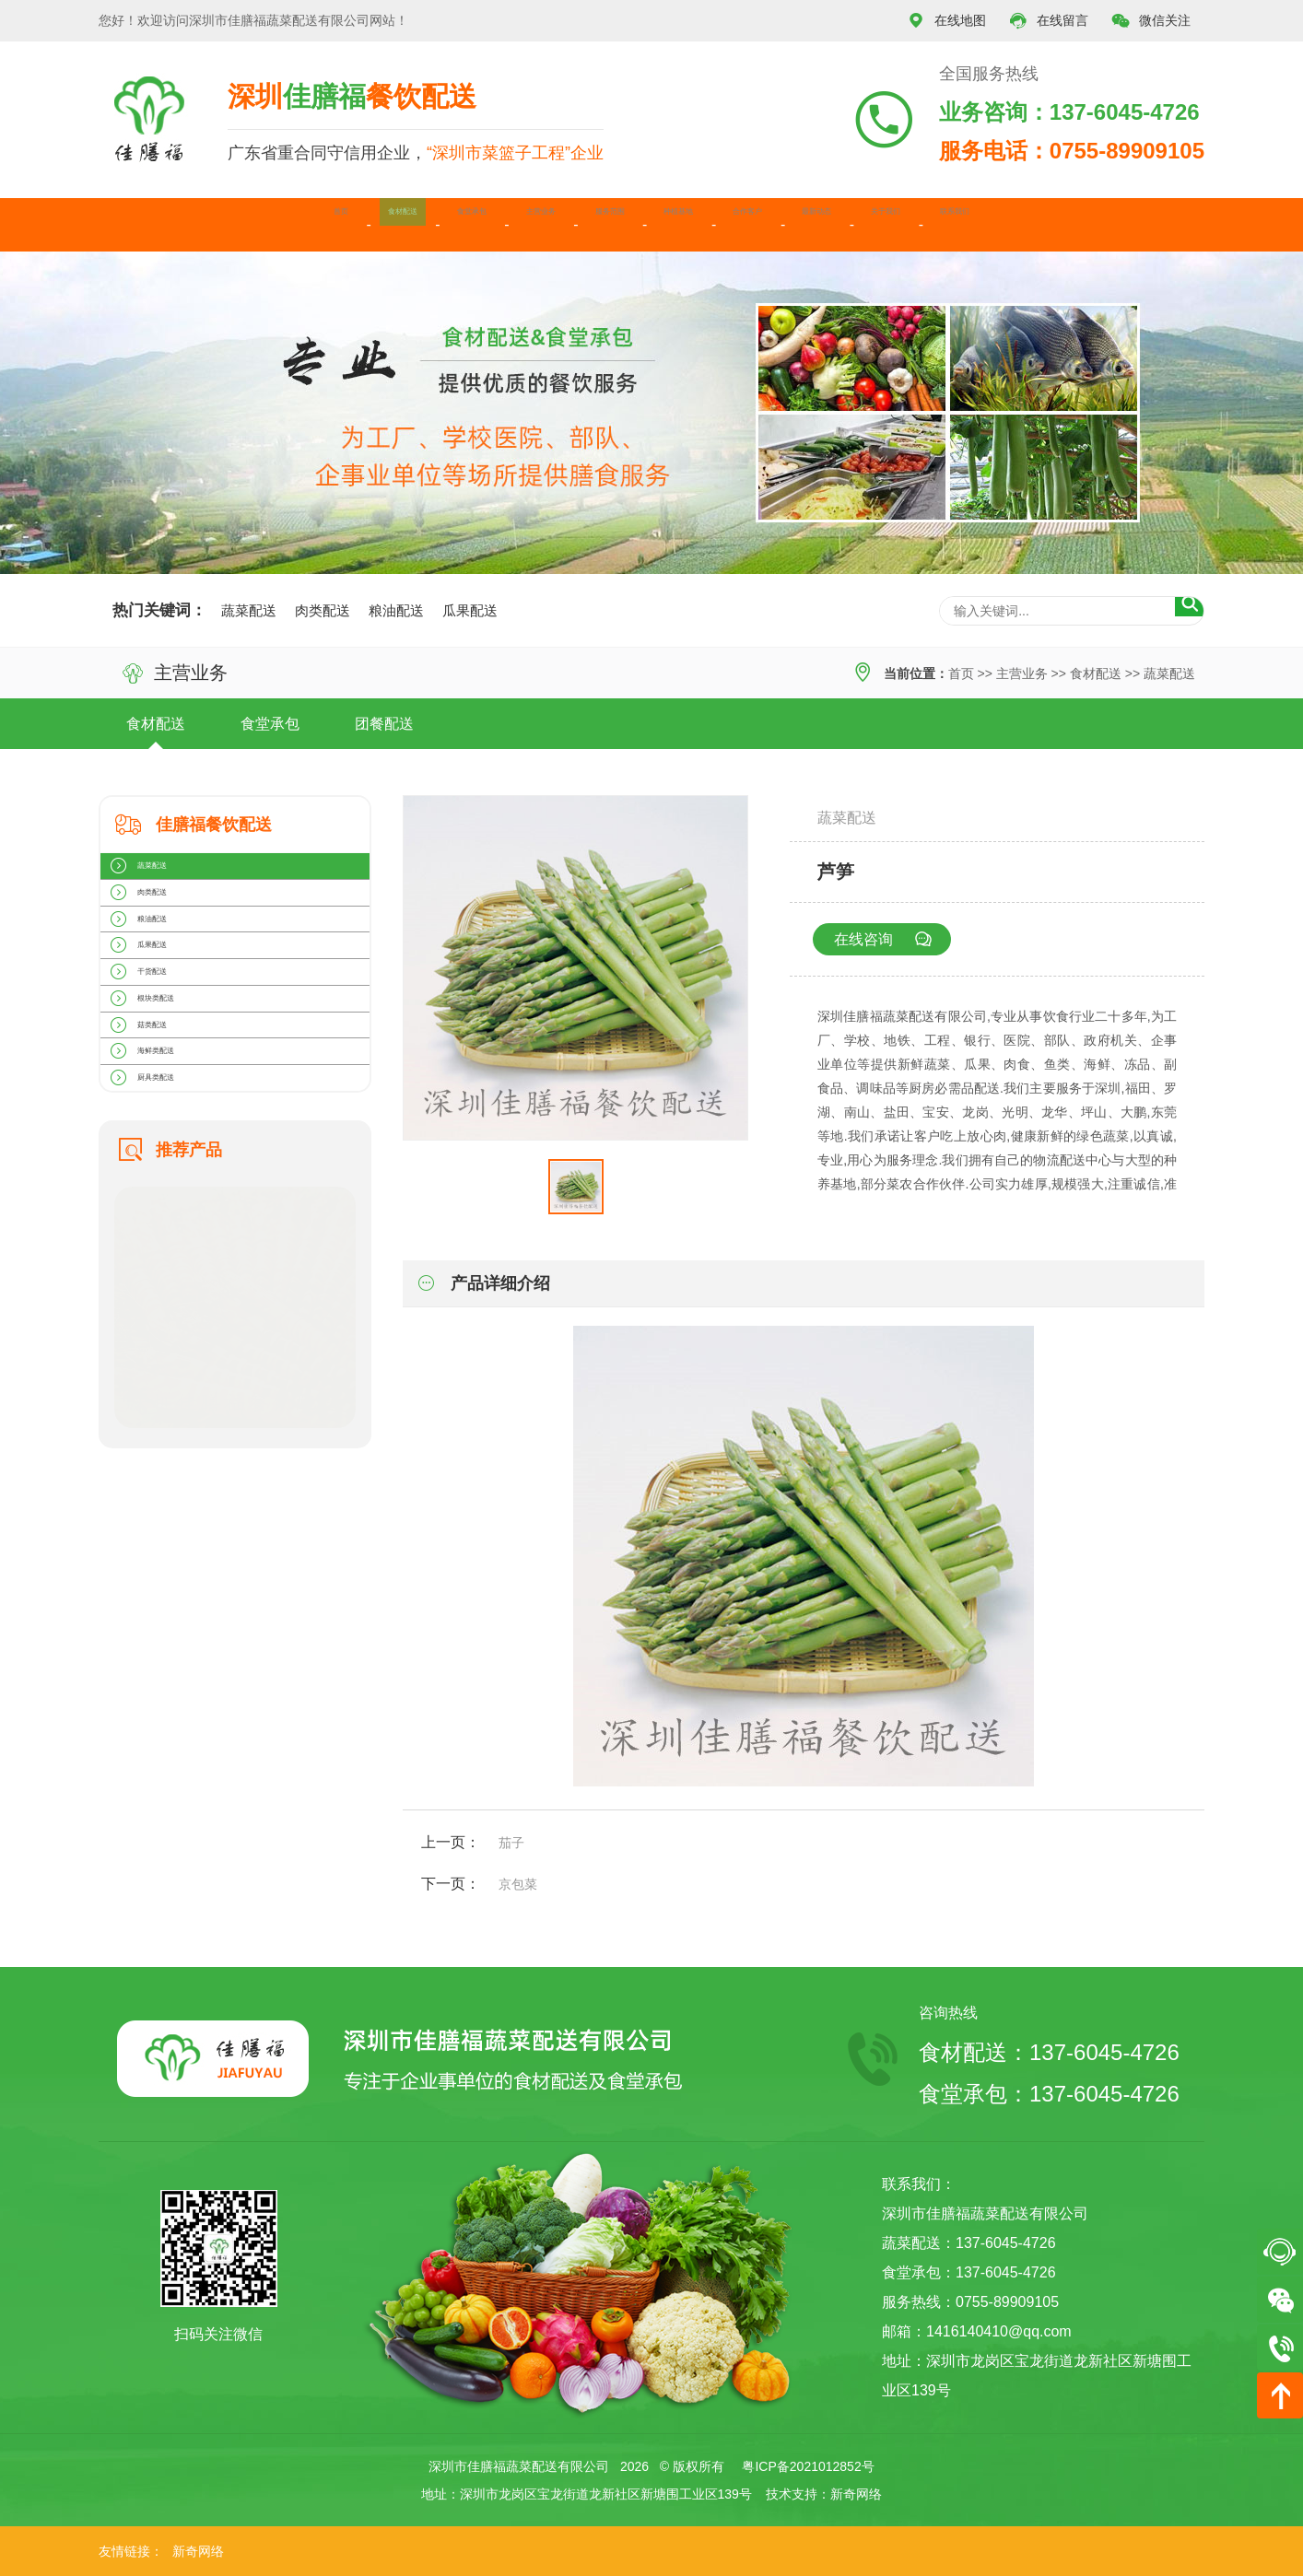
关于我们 (1038, 224)
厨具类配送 (169, 1283)
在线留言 (1048, 20)
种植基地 (693, 224)
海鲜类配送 (169, 1233)
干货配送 (162, 1081)
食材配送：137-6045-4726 (1049, 2052)
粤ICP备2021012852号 (808, 2466)
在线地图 (946, 20)
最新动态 (923, 224)
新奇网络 (856, 2494)
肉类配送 (322, 610)
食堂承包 (350, 224)
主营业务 (464, 224)
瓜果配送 (470, 610)
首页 (135, 224)
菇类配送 (162, 1182)
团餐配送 (384, 724)
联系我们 (1152, 224)
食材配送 (234, 224)
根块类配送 (169, 1131)
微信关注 (1151, 20)
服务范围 (579, 224)
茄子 (511, 1842)
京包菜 (518, 1884)
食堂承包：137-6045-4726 (1049, 2093)
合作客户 (809, 224)
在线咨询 (892, 939)
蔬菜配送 (248, 610)
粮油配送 (396, 610)
